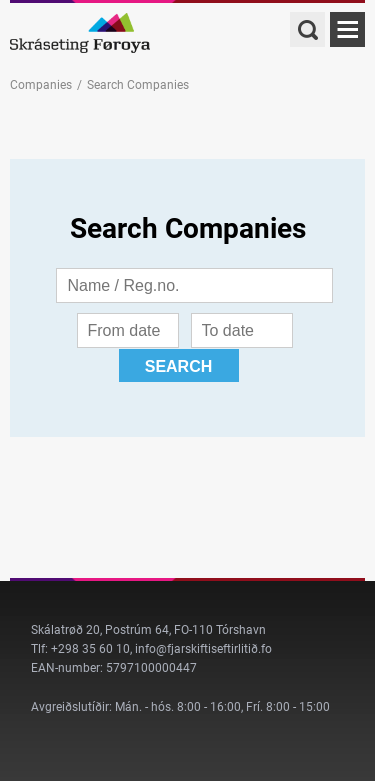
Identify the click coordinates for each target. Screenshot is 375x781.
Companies (41, 85)
